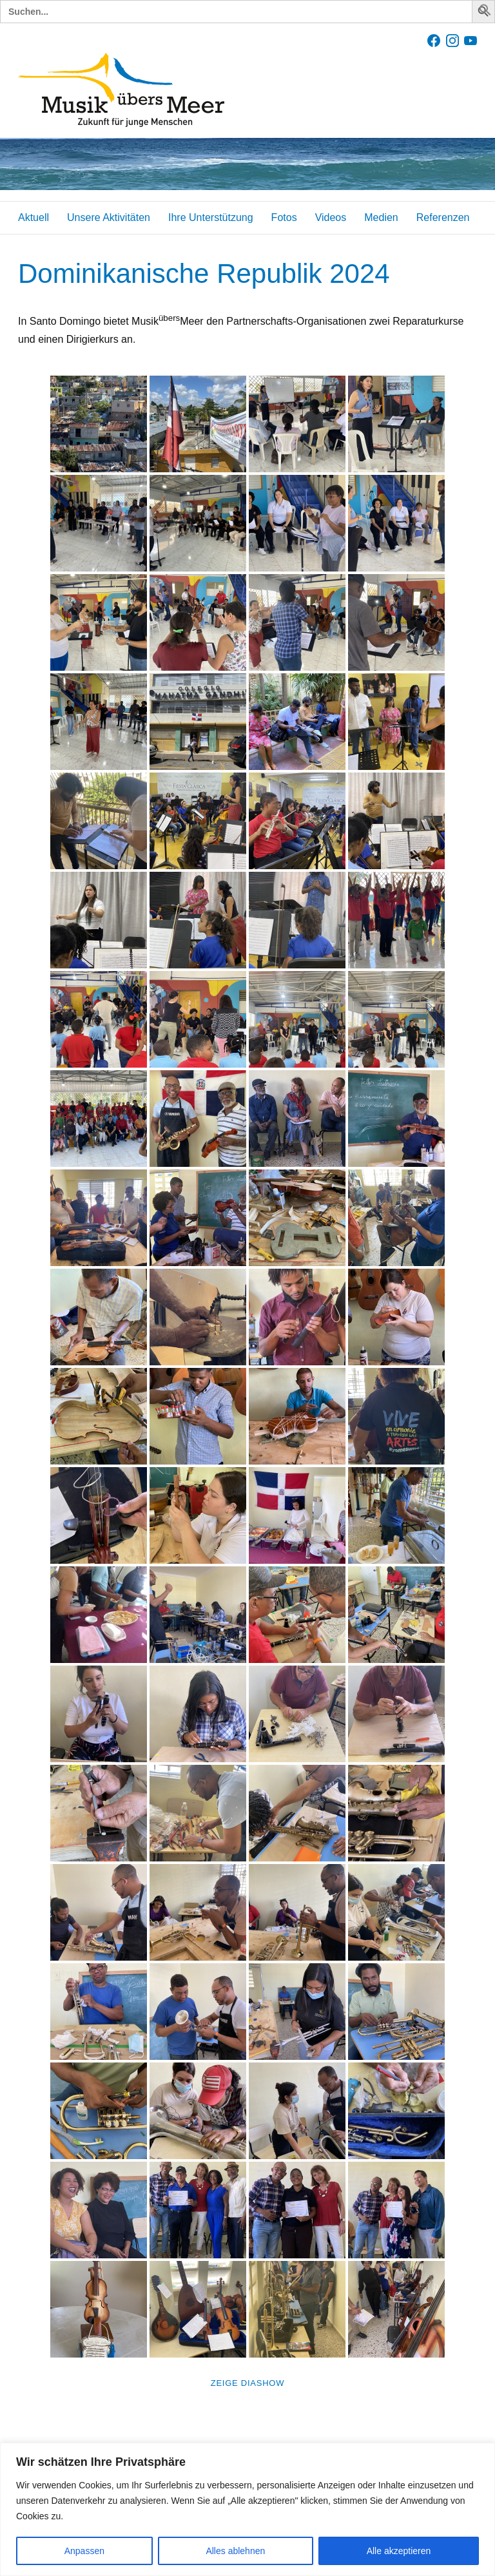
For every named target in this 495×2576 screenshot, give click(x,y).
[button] (485, 12)
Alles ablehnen (235, 2551)
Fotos (284, 217)
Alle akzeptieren (399, 2551)
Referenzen (443, 217)
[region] (247, 2509)
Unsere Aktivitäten (108, 217)
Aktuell (33, 217)
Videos (331, 217)
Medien (381, 217)
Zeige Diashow (247, 2383)
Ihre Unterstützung (210, 217)
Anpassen (84, 2551)
